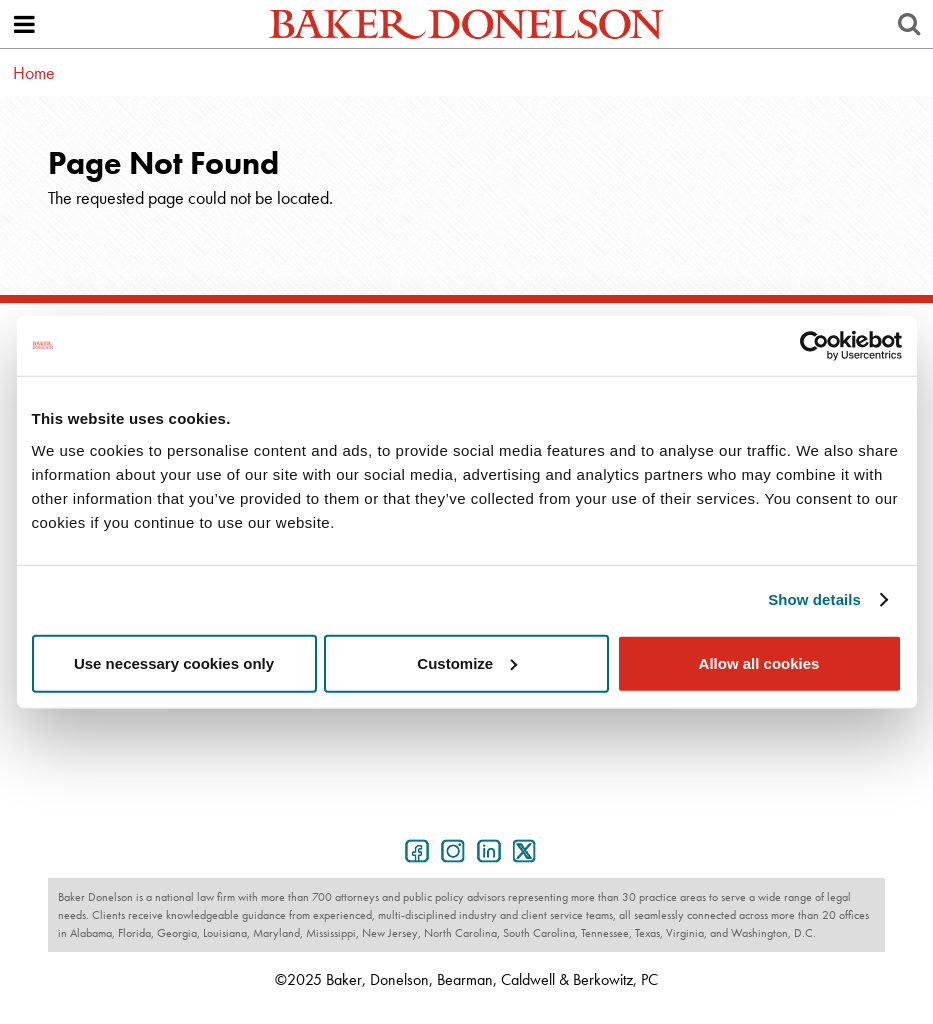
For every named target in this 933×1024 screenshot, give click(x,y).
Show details (814, 599)
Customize (467, 662)
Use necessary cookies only (174, 662)
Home (34, 72)
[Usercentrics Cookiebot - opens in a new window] (814, 346)
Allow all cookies (759, 662)
